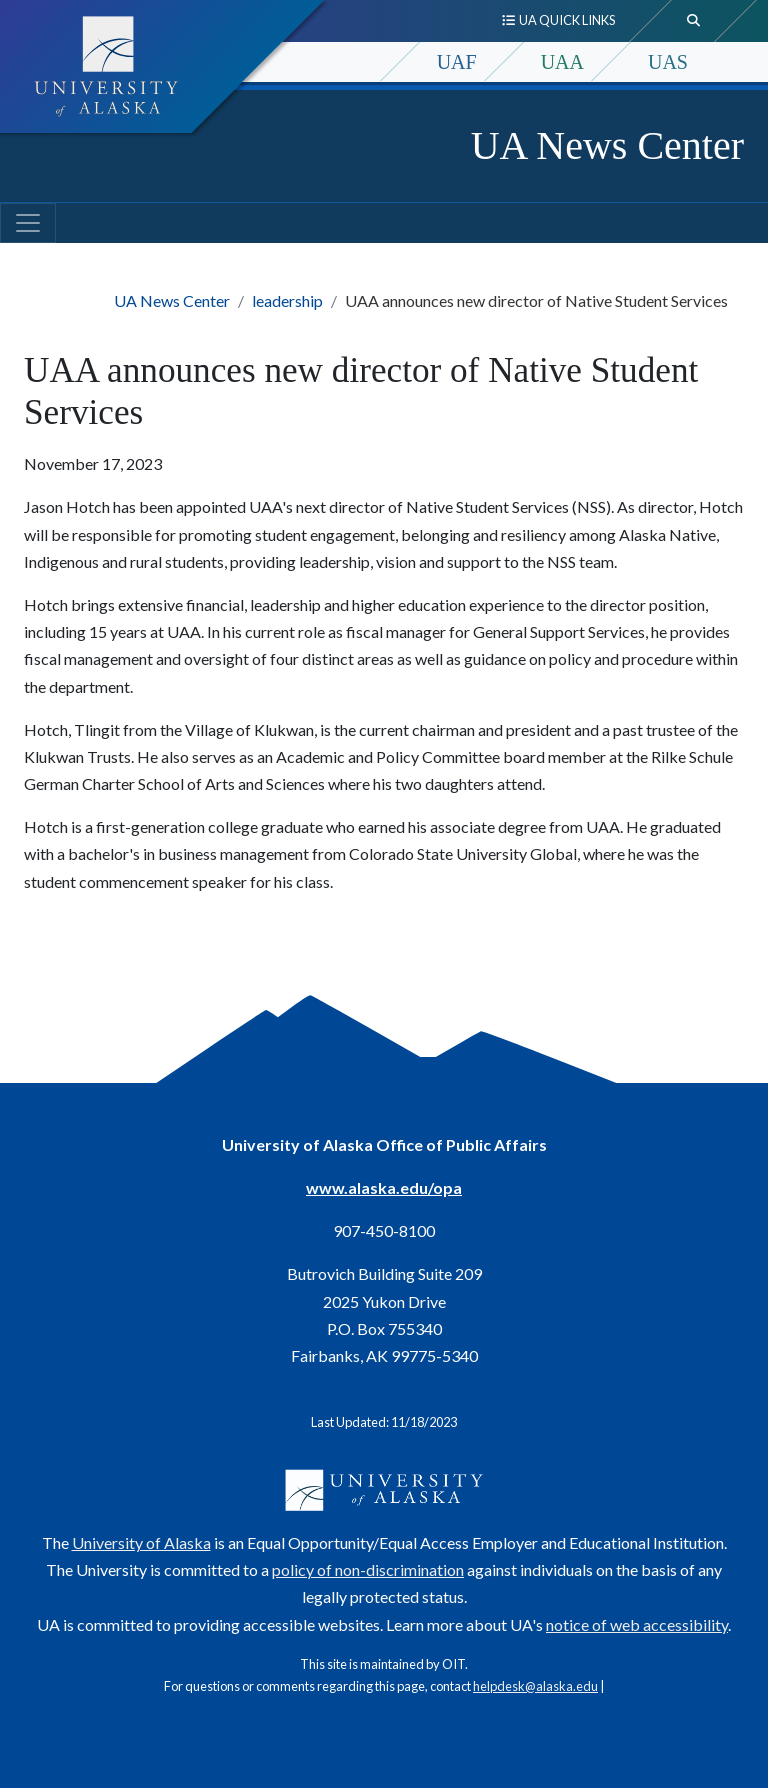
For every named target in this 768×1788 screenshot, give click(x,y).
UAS (668, 62)
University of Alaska (141, 1542)
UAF (457, 62)
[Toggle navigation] (28, 223)
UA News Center (607, 145)
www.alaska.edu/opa (384, 1187)
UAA (562, 62)
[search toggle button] (694, 21)
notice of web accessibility (637, 1624)
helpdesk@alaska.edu (535, 1686)
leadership (287, 300)
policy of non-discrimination (368, 1569)
